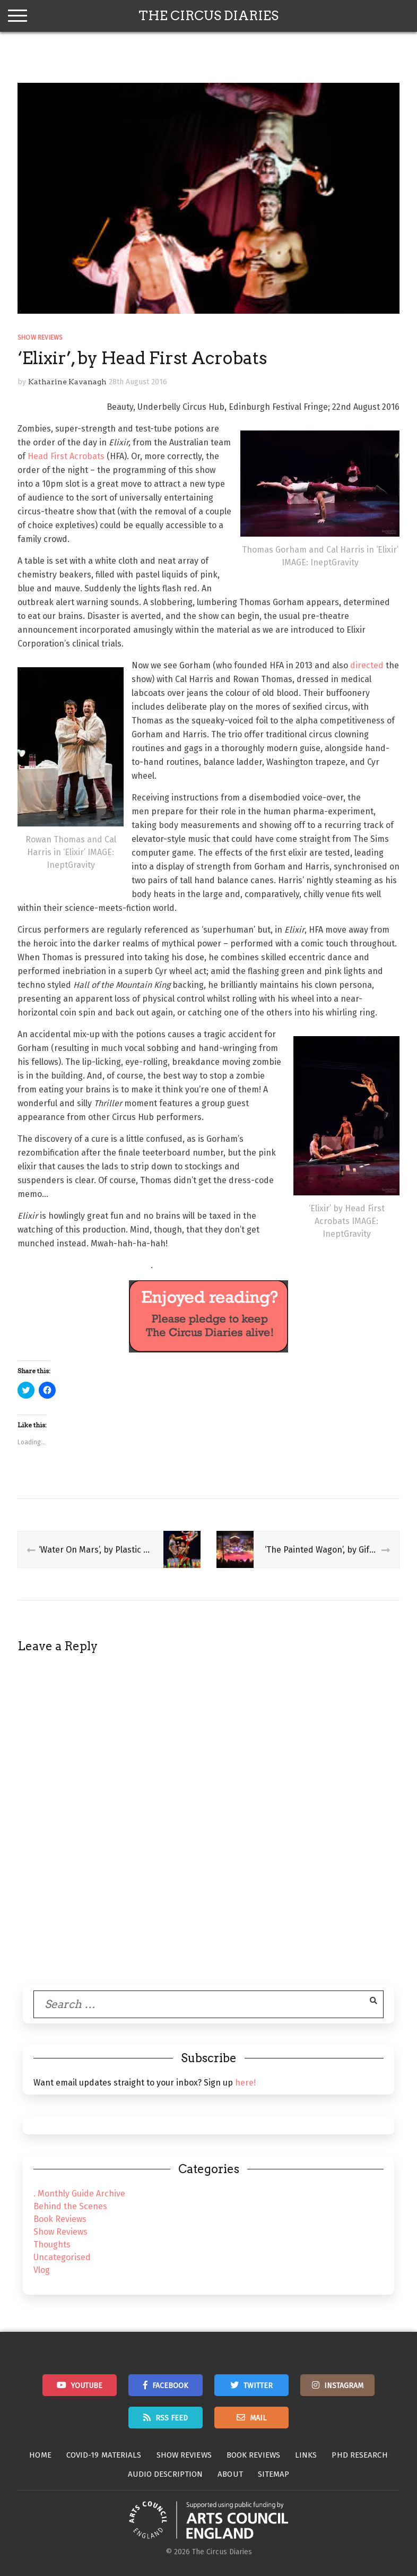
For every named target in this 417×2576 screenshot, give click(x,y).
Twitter (258, 2385)
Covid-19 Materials (104, 2455)
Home (40, 2455)
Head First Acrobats (66, 456)
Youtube (86, 2385)
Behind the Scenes (70, 2206)
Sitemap (274, 2474)
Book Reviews (59, 2219)
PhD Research (359, 2455)
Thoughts (52, 2244)
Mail (258, 2418)
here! (245, 2083)
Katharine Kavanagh (67, 381)
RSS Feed (171, 2418)
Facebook (170, 2385)
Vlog (41, 2270)
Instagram (343, 2385)
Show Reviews (40, 337)
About (230, 2474)
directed (367, 665)
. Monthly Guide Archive (79, 2194)
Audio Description (165, 2474)
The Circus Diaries (208, 15)
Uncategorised (62, 2257)
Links (306, 2455)
